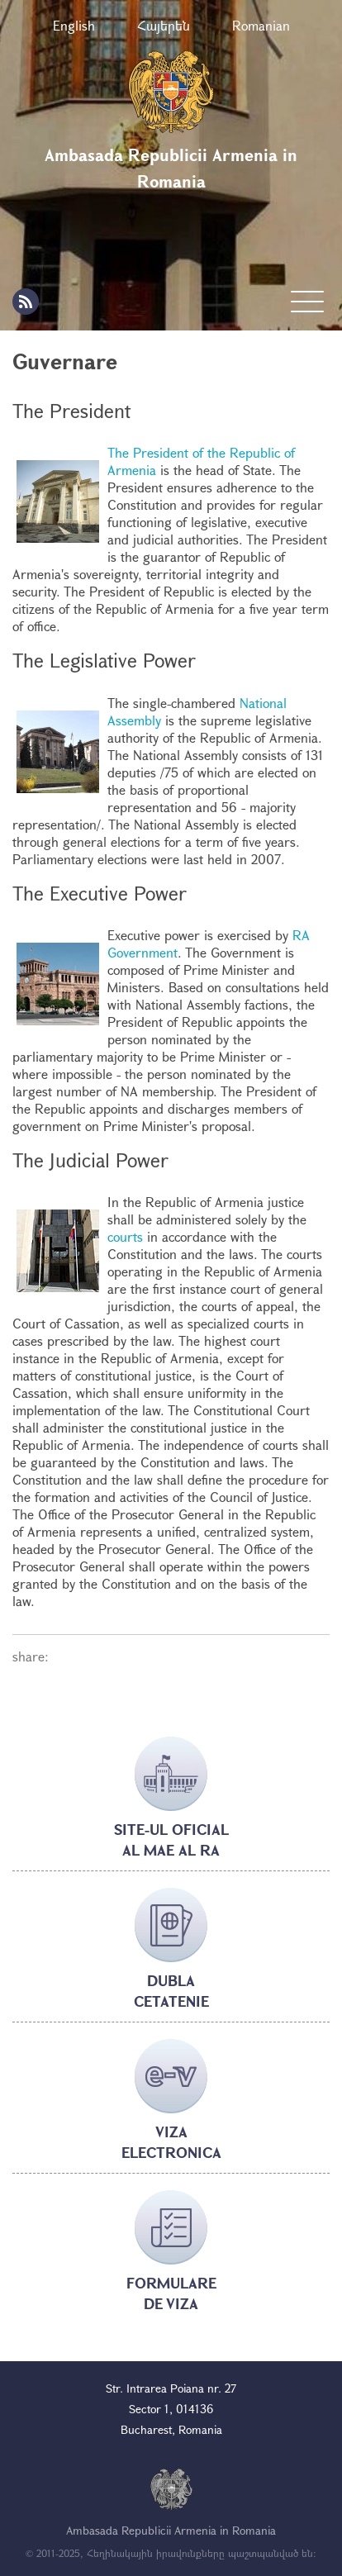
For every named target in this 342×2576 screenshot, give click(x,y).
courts (125, 1236)
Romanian (261, 25)
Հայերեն (163, 25)
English (74, 25)
